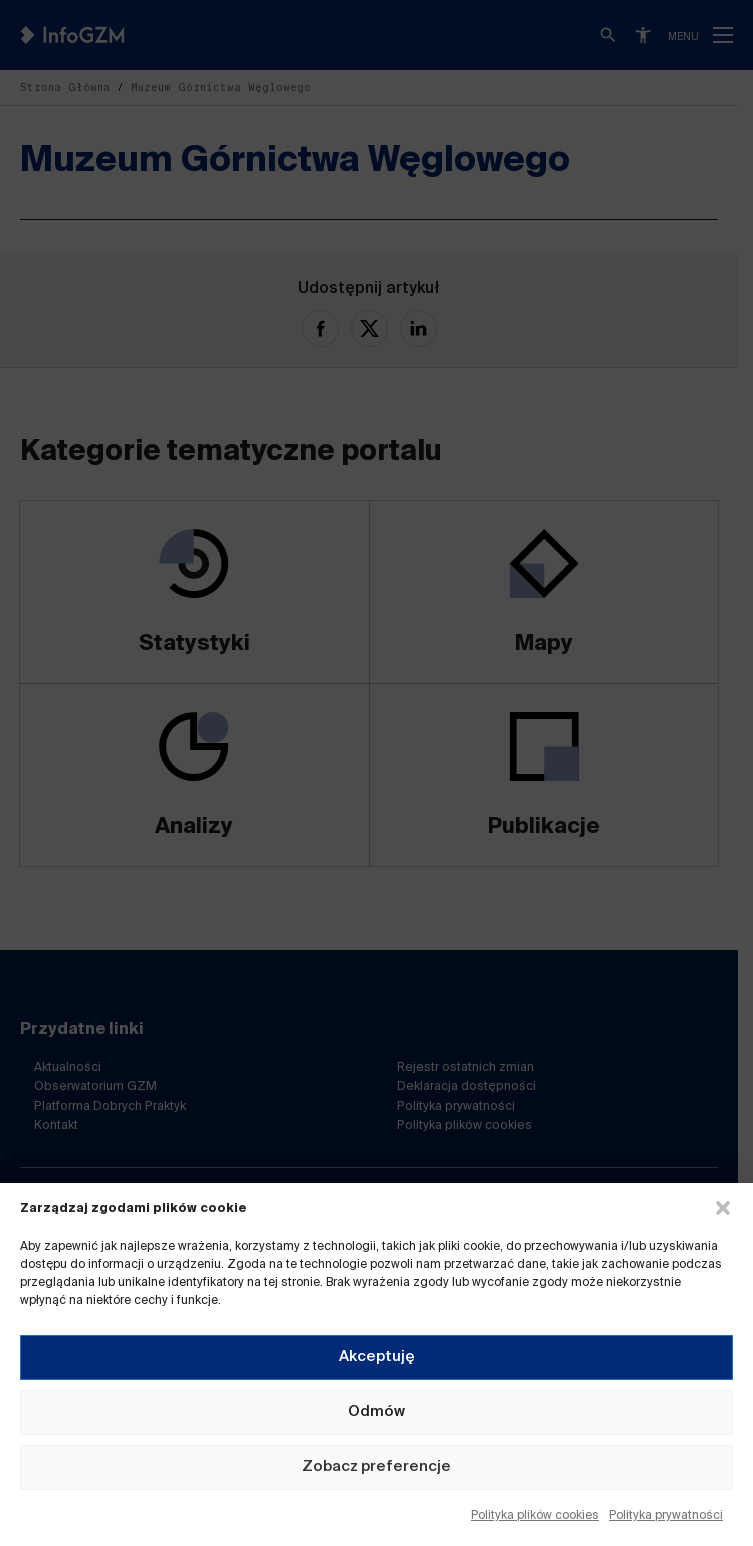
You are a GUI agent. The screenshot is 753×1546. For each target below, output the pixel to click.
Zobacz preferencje (376, 1466)
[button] (723, 1208)
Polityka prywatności (666, 1516)
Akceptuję (377, 1356)
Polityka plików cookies (535, 1516)
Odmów (376, 1411)
